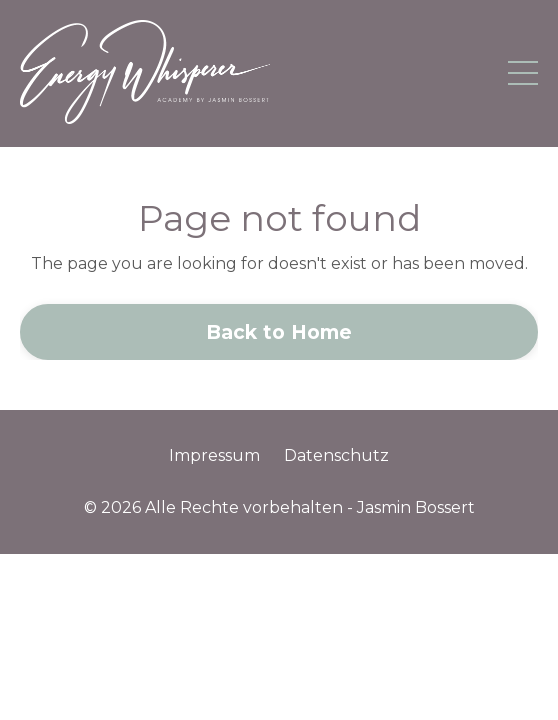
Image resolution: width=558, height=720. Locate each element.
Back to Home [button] (279, 332)
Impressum (214, 455)
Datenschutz (336, 455)
